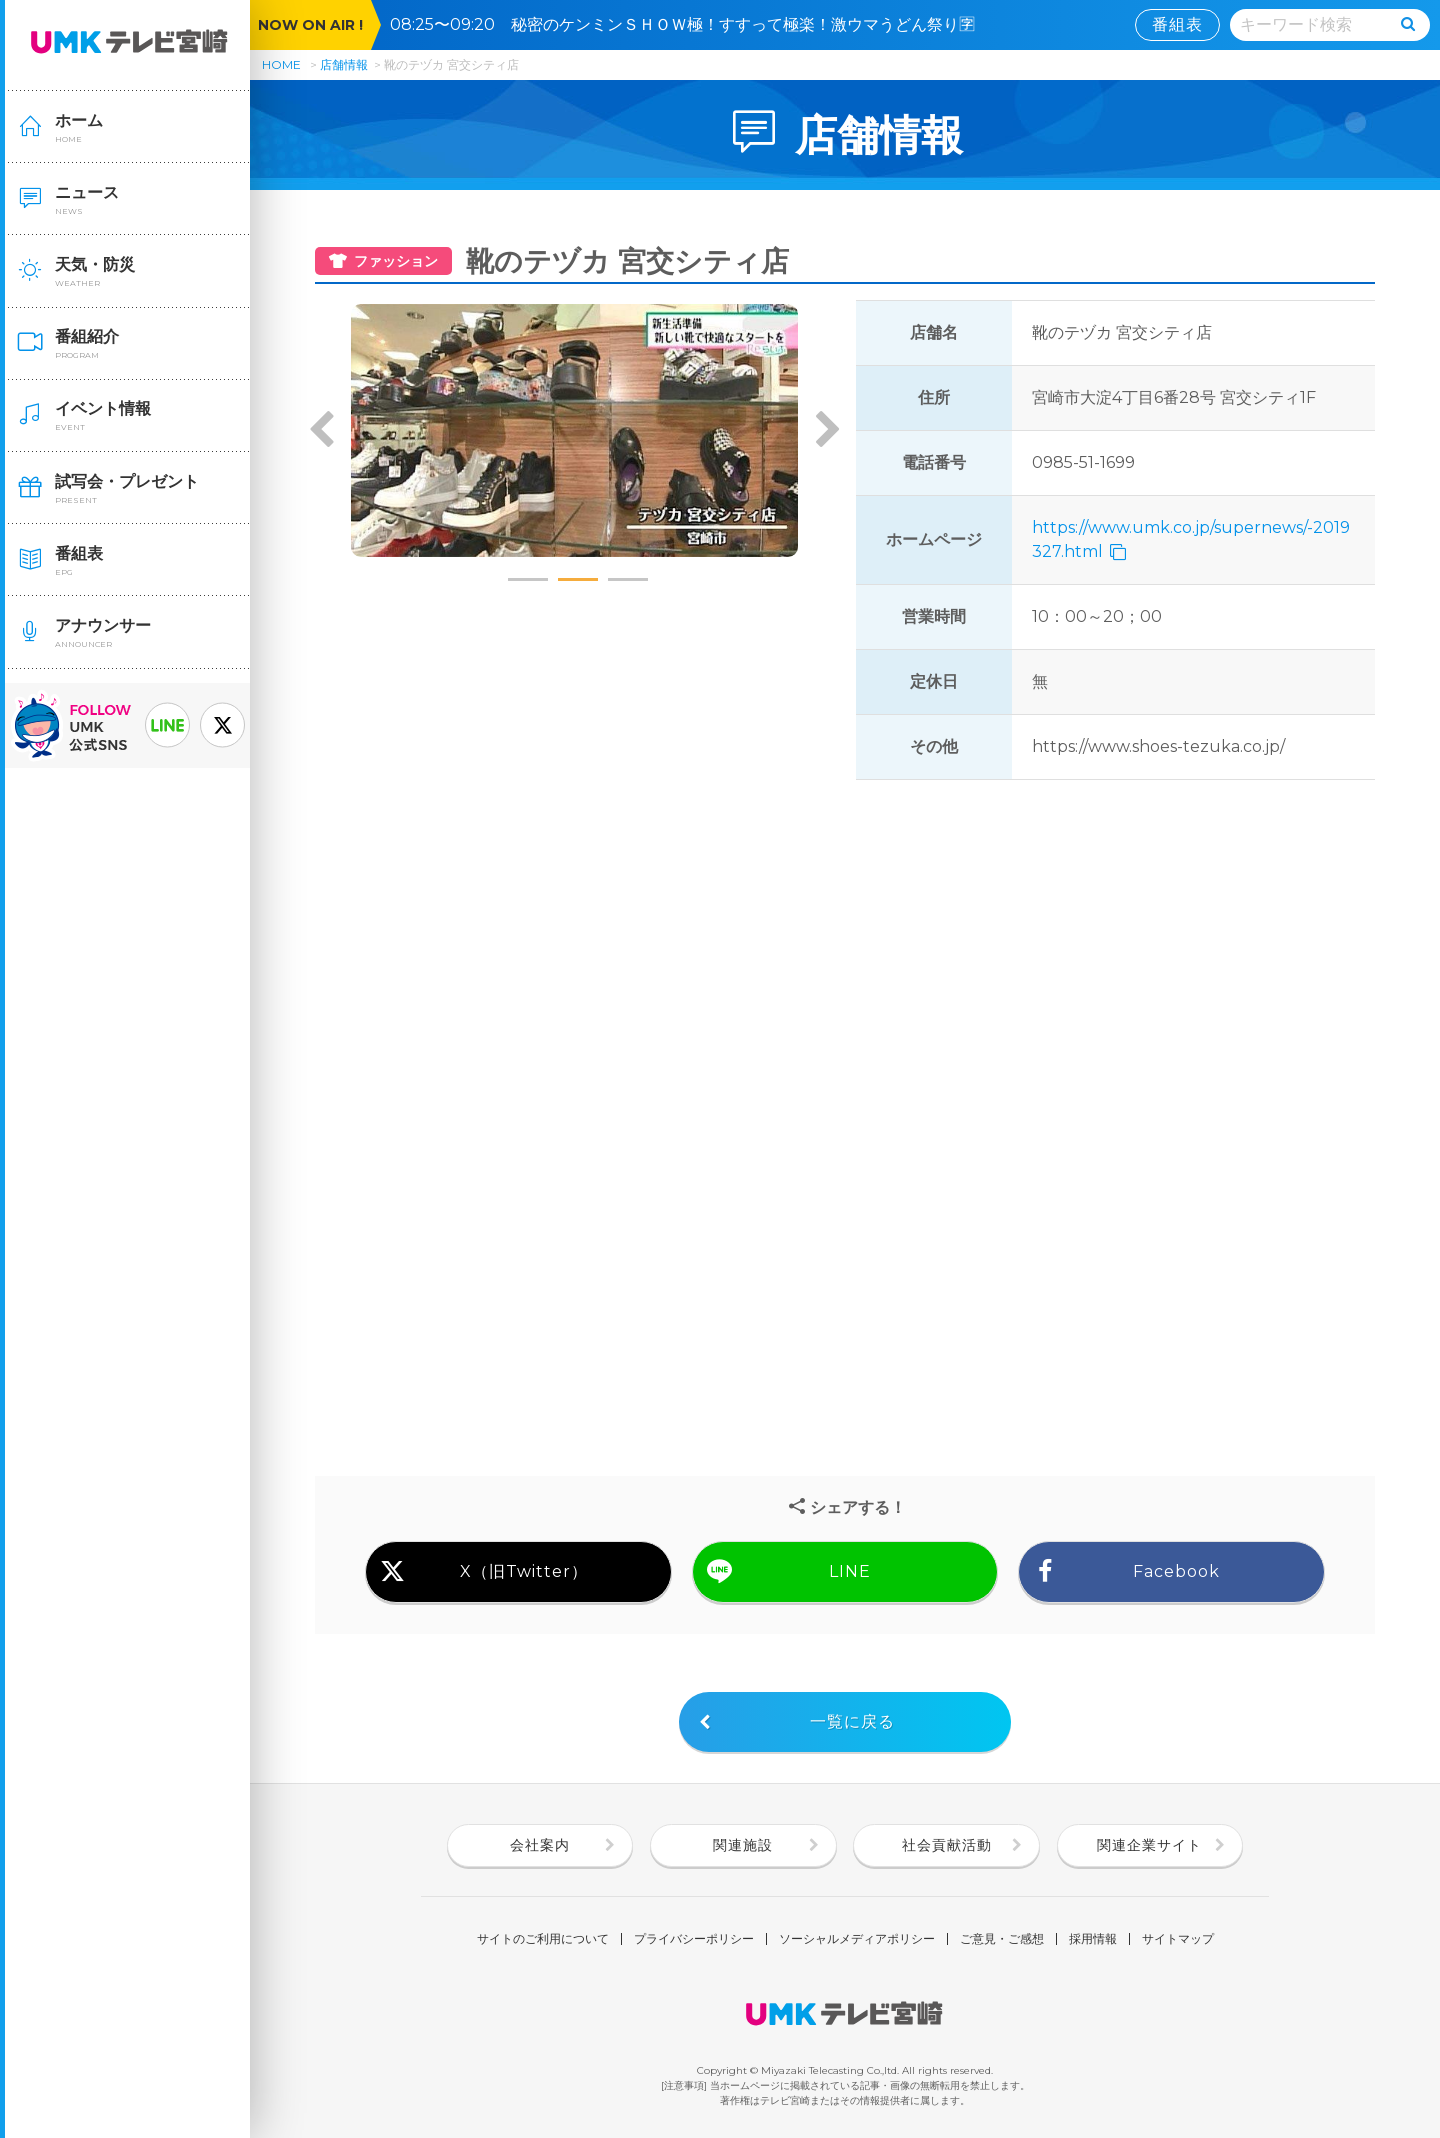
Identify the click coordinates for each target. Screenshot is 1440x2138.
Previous (322, 431)
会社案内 (540, 1845)
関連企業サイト (1149, 1845)
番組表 (1177, 24)
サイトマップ (1178, 1939)
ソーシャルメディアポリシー (857, 1939)
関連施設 (743, 1845)
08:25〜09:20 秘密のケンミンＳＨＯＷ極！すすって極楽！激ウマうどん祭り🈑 (690, 24)
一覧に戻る (852, 1721)
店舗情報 (344, 64)
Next (827, 431)
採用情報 (1093, 1939)
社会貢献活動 (947, 1845)
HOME (281, 64)
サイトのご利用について (543, 1939)
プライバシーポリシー (694, 1939)
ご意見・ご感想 (1002, 1939)
